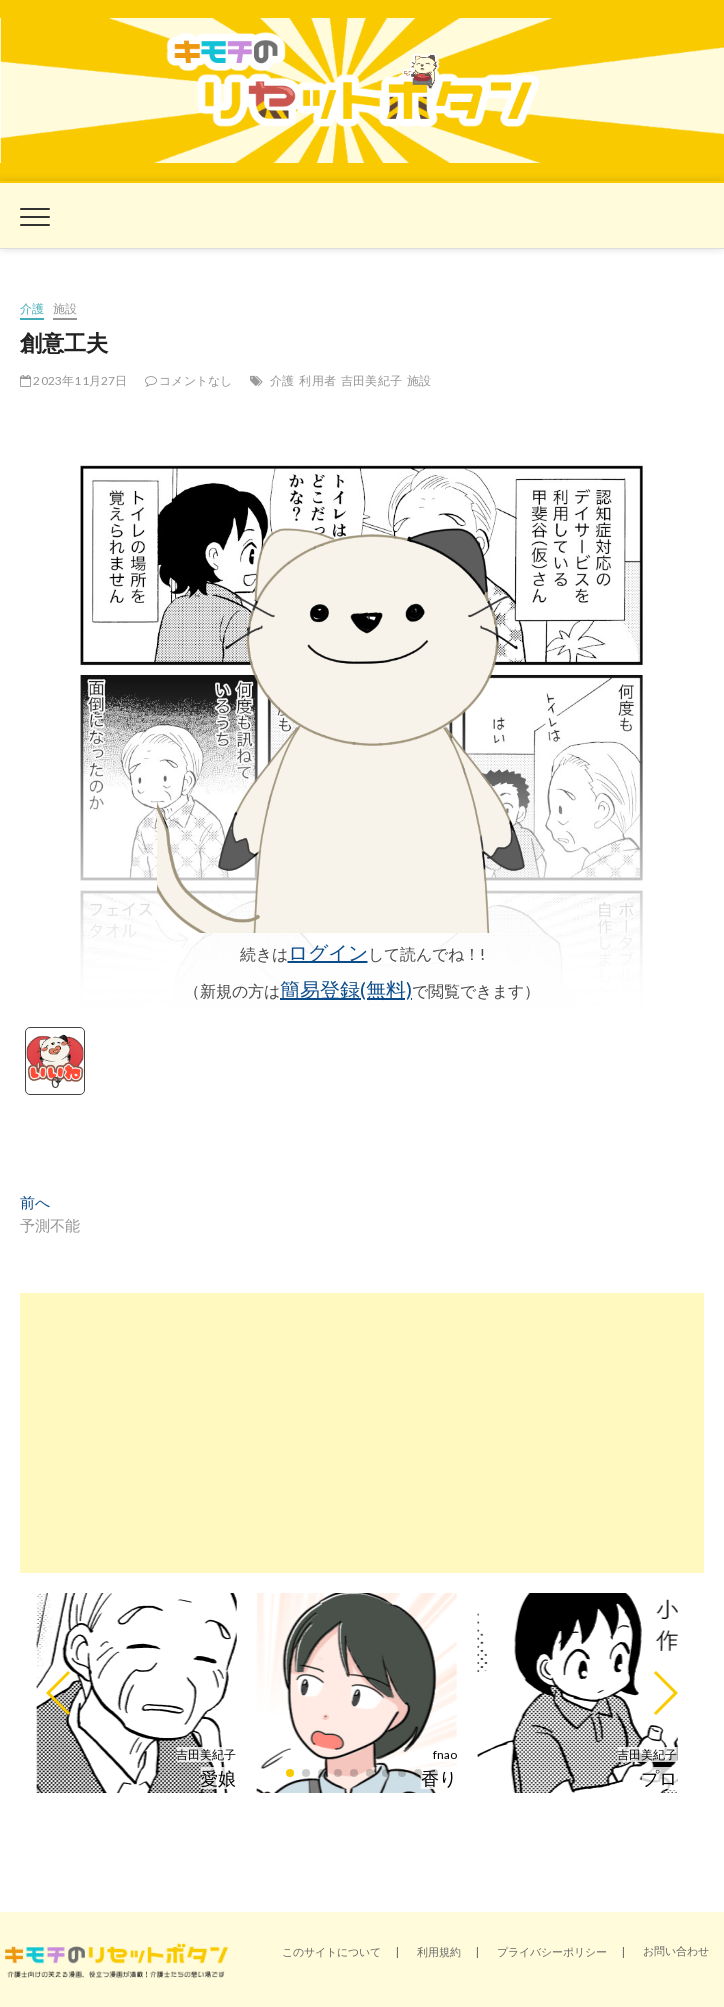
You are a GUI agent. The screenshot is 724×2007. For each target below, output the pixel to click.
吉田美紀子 (371, 380)
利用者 (317, 380)
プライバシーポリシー (552, 1951)
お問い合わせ (676, 1950)
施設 (65, 308)
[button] (59, 1693)
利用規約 (439, 1951)
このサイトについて (331, 1951)
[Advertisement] (362, 1433)
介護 (32, 308)
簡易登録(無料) (346, 989)
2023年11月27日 (74, 380)
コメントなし (189, 380)
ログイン (328, 952)
